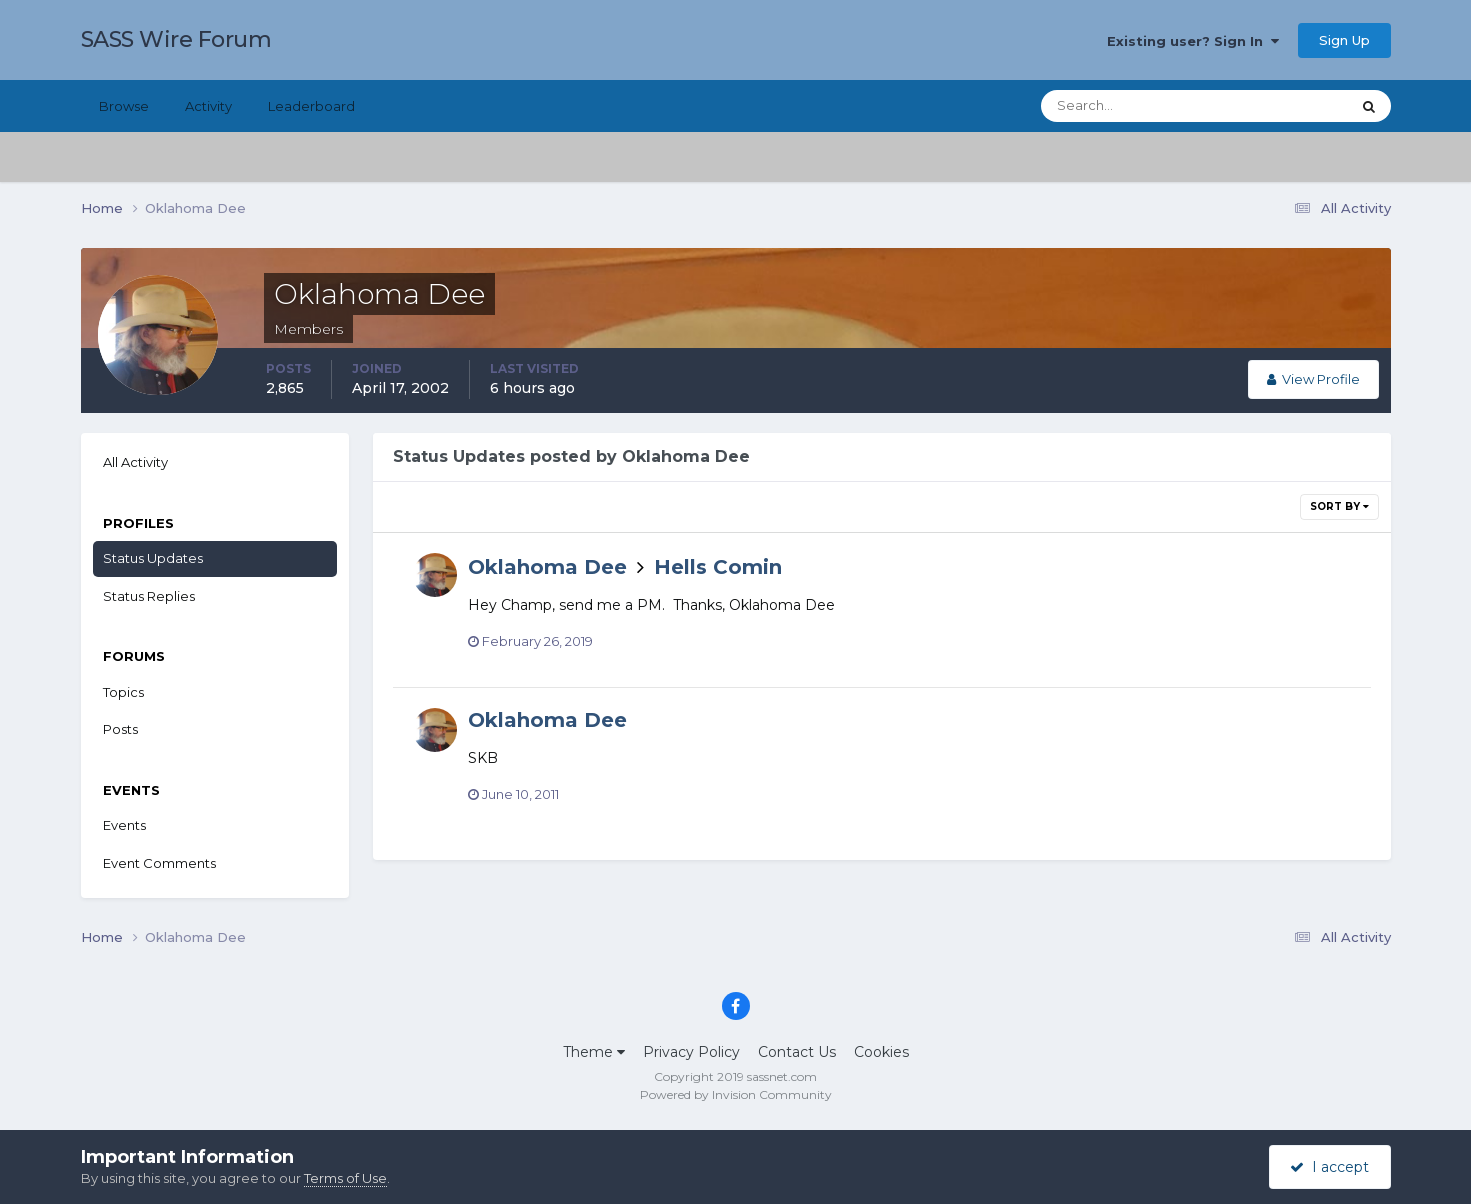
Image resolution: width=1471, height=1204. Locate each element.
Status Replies (149, 596)
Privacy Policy (691, 1052)
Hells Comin (718, 567)
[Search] (1131, 106)
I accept (1329, 1167)
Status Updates (153, 558)
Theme (594, 1052)
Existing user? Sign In (1193, 41)
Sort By (1339, 506)
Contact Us (797, 1052)
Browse (124, 106)
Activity (208, 106)
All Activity (135, 462)
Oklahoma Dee (547, 567)
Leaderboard (311, 106)
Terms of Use (345, 1178)
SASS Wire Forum (176, 39)
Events (124, 825)
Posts (120, 729)
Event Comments (159, 863)
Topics (123, 692)
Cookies (881, 1052)
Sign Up (1344, 40)
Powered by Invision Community (736, 1094)
